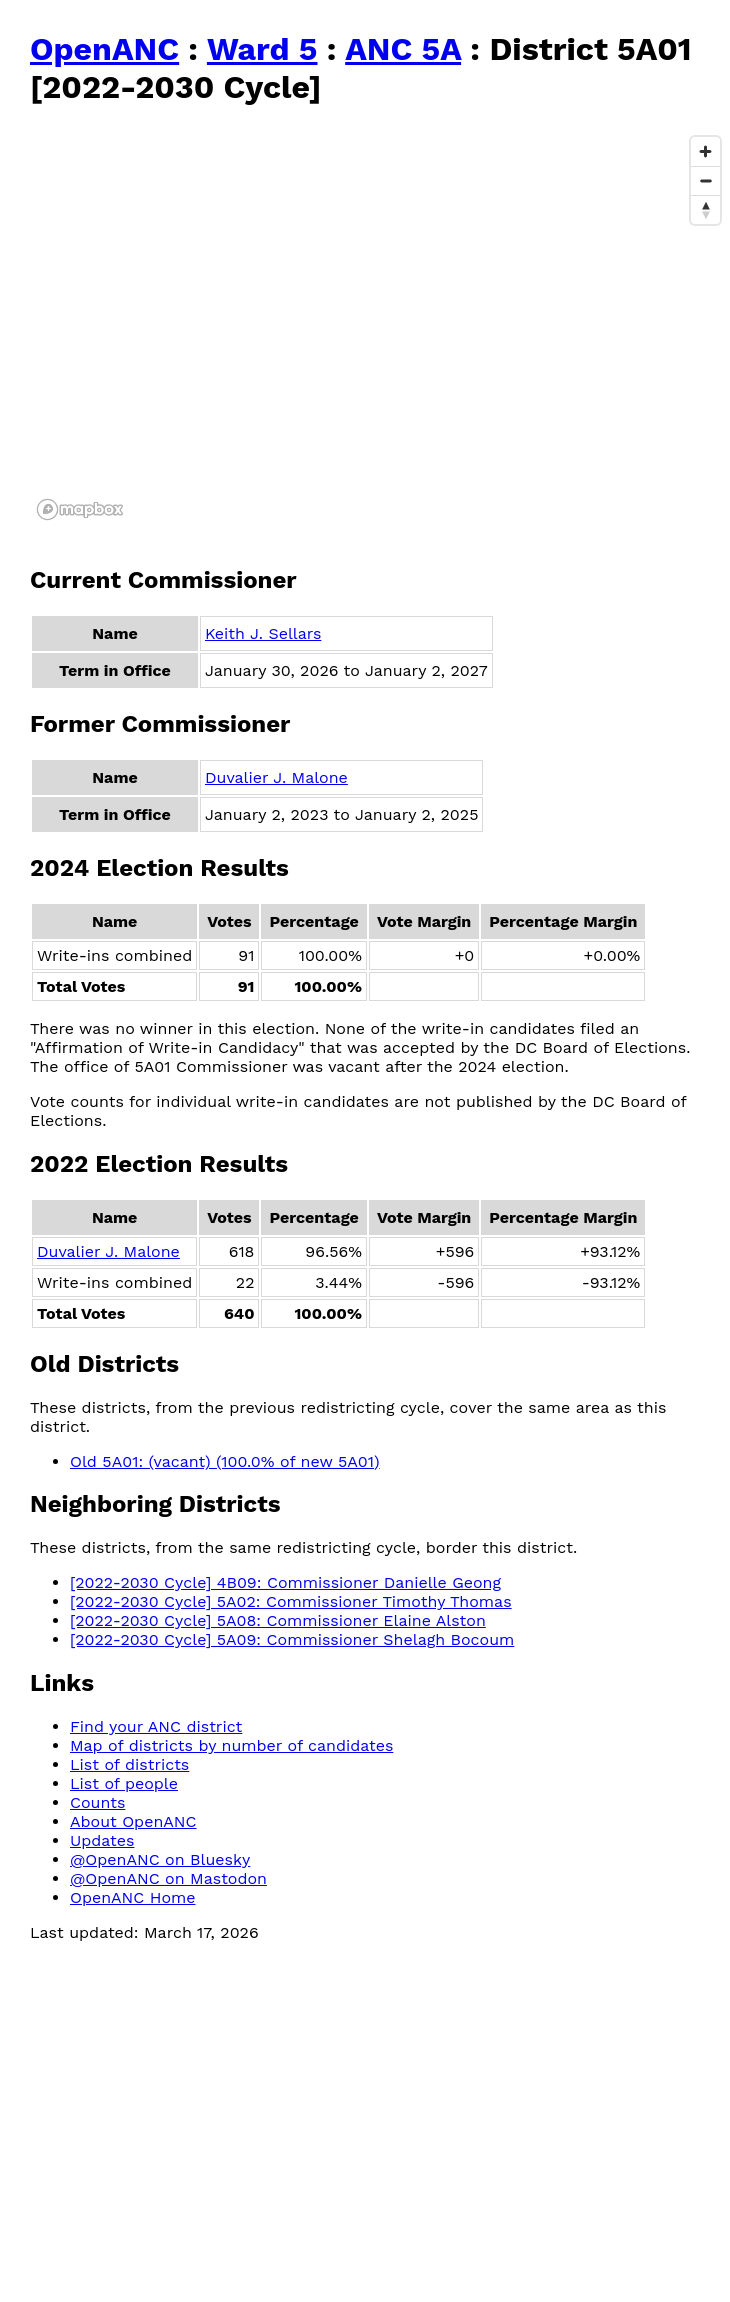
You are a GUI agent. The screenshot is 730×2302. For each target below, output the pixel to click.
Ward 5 (262, 49)
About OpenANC (133, 1821)
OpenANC (104, 49)
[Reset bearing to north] (705, 209)
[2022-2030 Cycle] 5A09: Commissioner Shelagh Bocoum (292, 1639)
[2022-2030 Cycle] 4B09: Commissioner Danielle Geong (285, 1582)
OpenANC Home (133, 1897)
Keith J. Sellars (263, 633)
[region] (380, 327)
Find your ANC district (156, 1726)
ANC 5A (403, 49)
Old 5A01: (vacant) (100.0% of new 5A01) (225, 1461)
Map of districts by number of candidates (231, 1745)
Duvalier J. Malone (276, 777)
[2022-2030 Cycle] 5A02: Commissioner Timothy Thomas (291, 1601)
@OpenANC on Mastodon (168, 1878)
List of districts (129, 1764)
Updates (102, 1840)
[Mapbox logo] (80, 509)
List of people (124, 1783)
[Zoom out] (705, 180)
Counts (97, 1802)
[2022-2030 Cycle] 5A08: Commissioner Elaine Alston (278, 1620)
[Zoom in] (705, 151)
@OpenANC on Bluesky (160, 1859)
